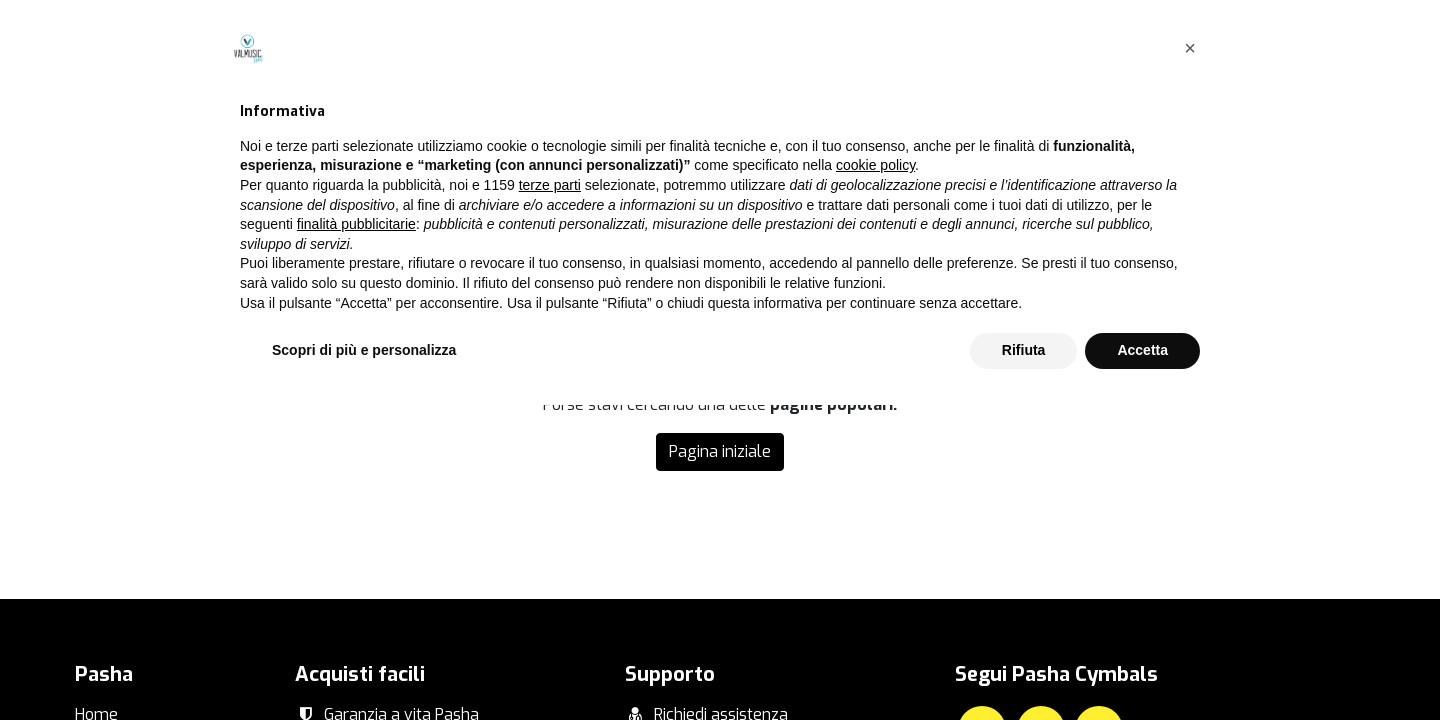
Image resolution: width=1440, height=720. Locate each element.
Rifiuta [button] (1024, 665)
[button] (1190, 363)
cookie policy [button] (875, 481)
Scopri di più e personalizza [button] (364, 665)
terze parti (550, 500)
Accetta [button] (1142, 665)
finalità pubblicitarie (356, 539)
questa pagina (1070, 254)
